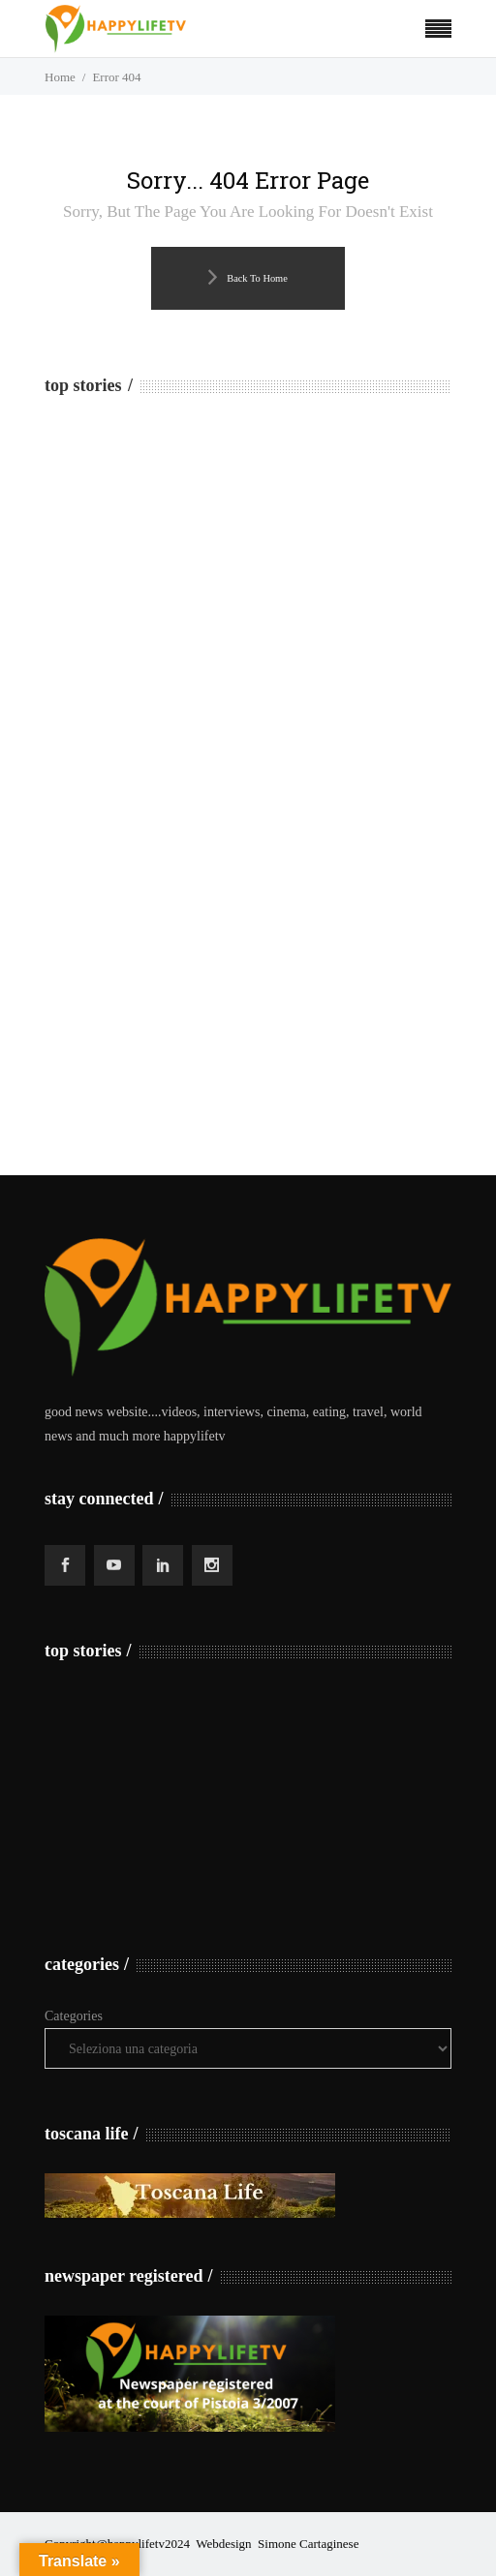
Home (60, 77)
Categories (74, 2016)
